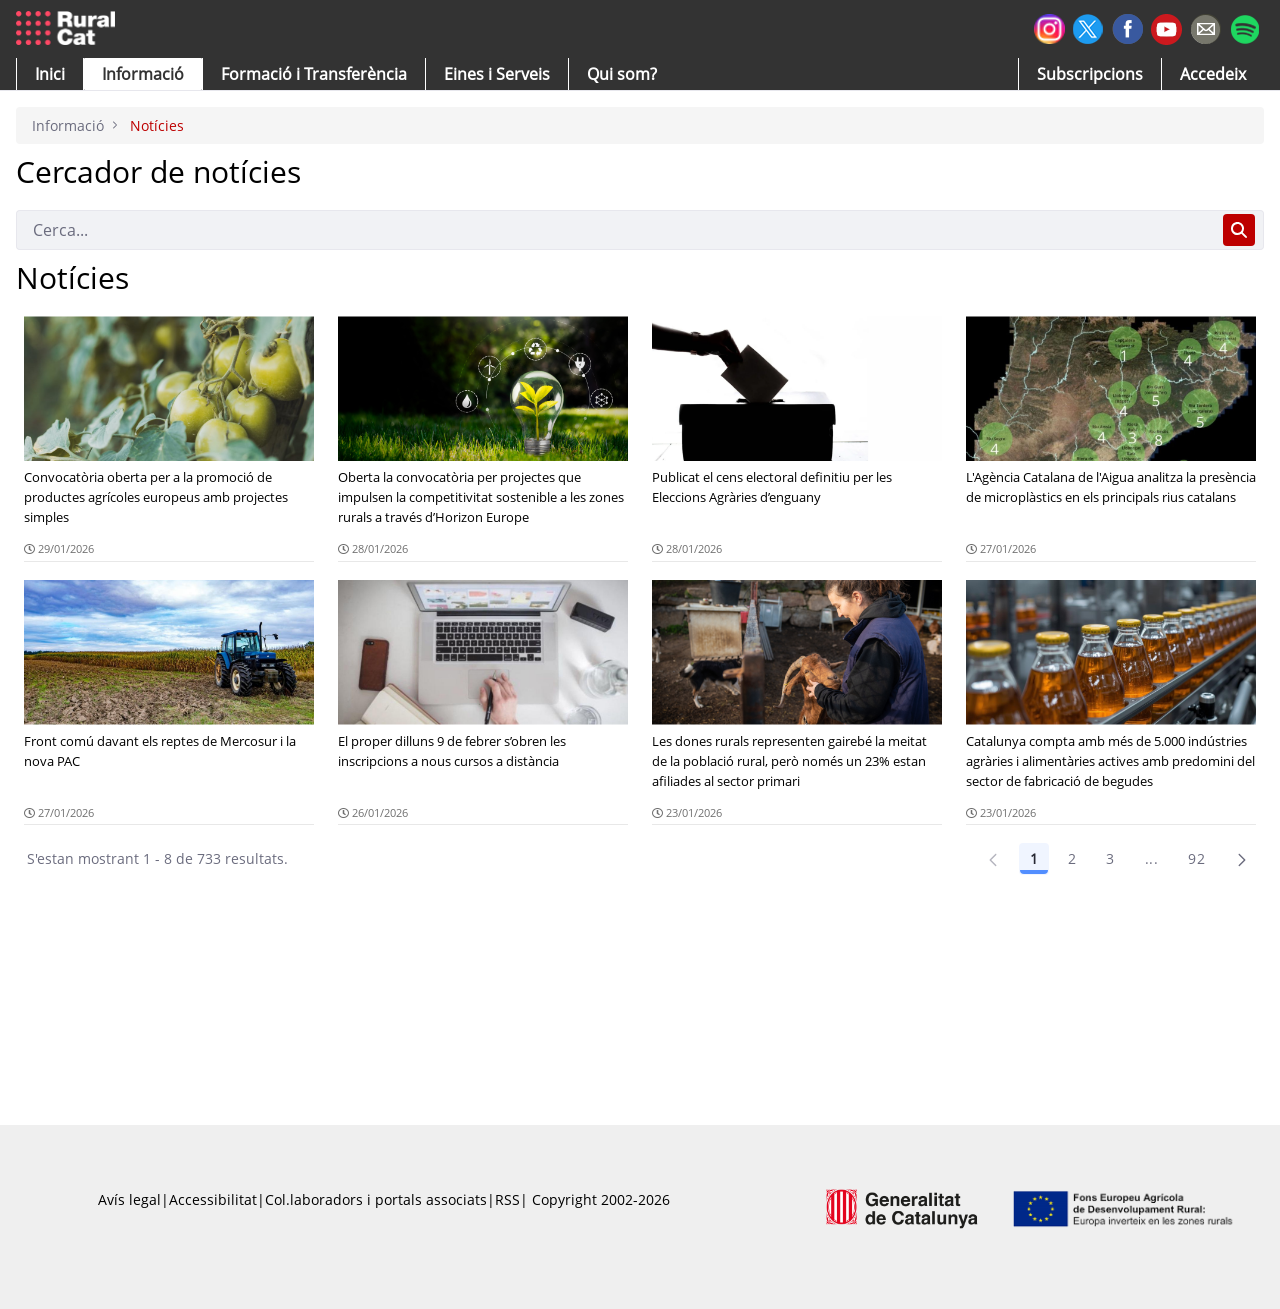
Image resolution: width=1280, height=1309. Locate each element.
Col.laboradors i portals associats (376, 1199)
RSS (507, 1199)
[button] (50, 74)
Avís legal (129, 1199)
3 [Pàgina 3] (1110, 858)
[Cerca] (615, 230)
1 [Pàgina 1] (1034, 858)
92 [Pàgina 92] (1196, 858)
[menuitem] (314, 74)
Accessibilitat (213, 1199)
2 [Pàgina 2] (1072, 858)
